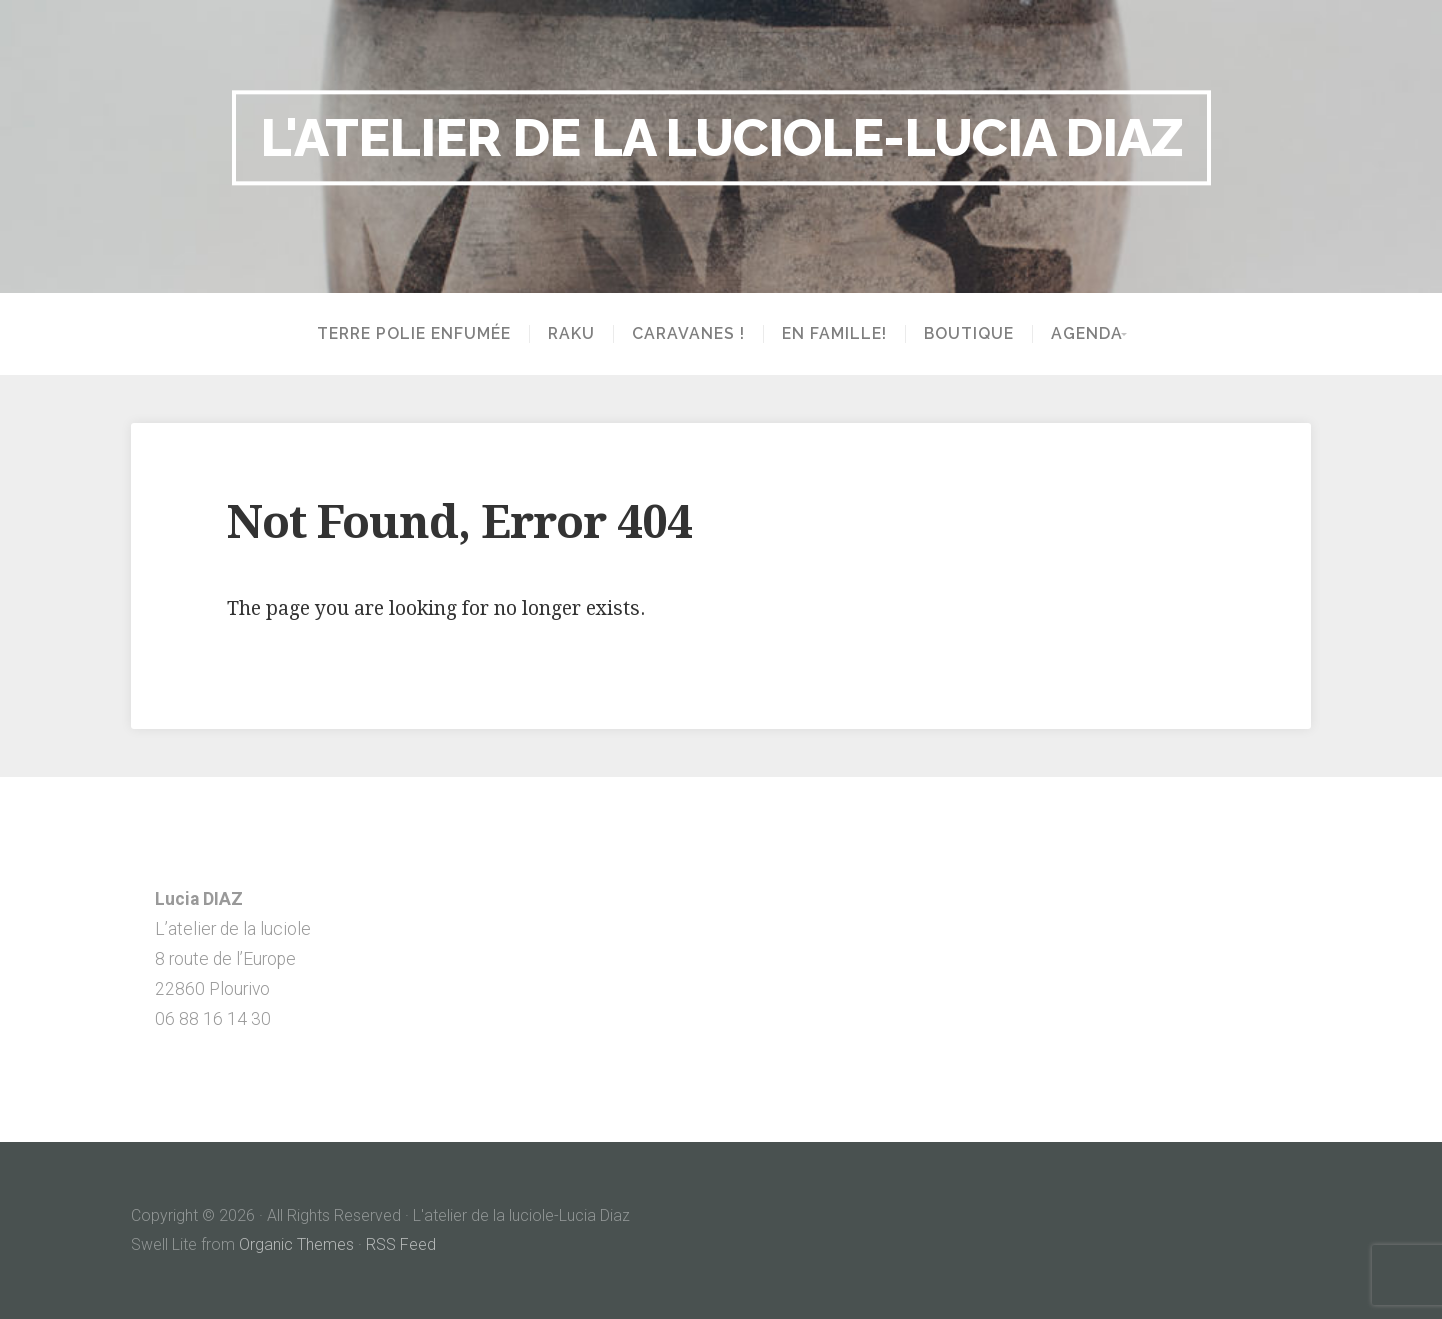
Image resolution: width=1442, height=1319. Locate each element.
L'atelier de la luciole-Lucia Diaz (721, 137)
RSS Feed (401, 1244)
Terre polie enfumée (408, 334)
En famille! (828, 334)
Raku (565, 334)
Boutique (963, 334)
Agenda (1081, 334)
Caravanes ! (682, 334)
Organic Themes (296, 1244)
